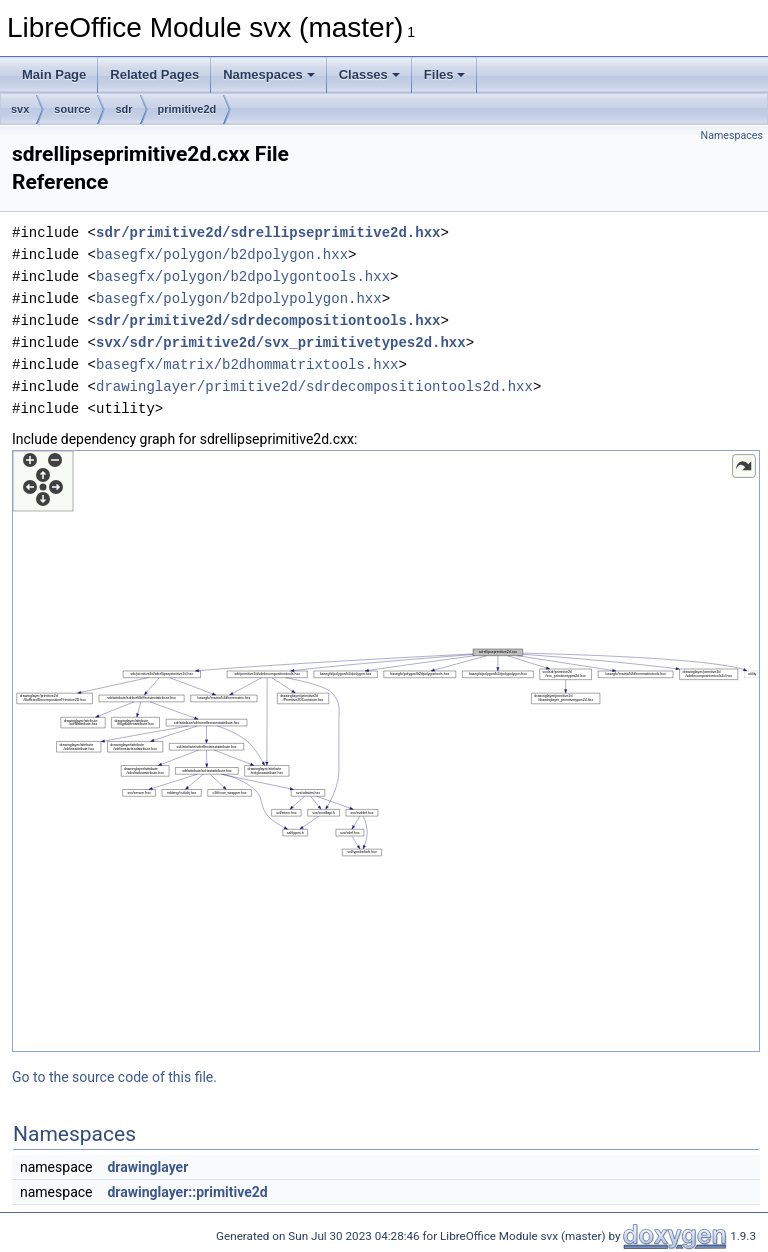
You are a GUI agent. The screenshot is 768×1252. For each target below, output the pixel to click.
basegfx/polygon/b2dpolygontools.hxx (243, 276)
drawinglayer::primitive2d (187, 1192)
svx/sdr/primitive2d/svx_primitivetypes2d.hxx (281, 342)
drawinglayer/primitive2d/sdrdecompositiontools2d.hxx (314, 386)
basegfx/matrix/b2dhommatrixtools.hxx (247, 364)
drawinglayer (147, 1167)
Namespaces (269, 74)
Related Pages (154, 74)
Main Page (54, 74)
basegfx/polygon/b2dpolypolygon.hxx (239, 298)
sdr (123, 109)
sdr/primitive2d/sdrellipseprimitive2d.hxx (268, 232)
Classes (369, 74)
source (72, 109)
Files (445, 74)
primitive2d (187, 109)
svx (20, 109)
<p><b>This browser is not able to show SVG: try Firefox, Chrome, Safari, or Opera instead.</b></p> (386, 751)
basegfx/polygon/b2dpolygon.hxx (222, 254)
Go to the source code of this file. (114, 1077)
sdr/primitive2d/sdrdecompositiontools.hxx (268, 320)
